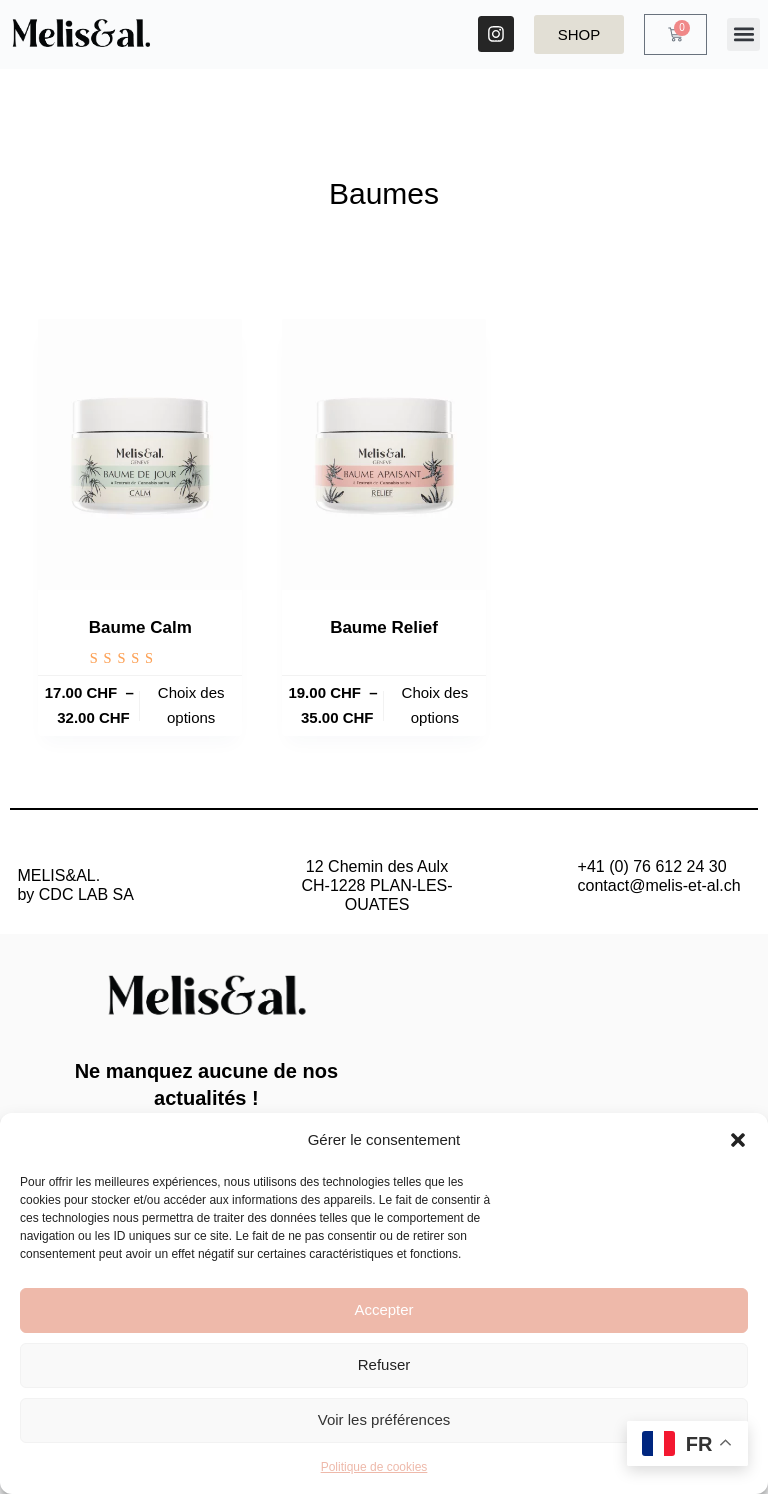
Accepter (383, 1309)
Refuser (384, 1364)
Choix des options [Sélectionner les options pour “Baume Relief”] (435, 705)
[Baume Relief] (384, 455)
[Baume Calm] (140, 455)
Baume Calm (140, 627)
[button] (738, 1140)
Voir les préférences (384, 1419)
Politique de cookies (374, 1467)
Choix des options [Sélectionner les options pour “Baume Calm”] (191, 705)
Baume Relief (384, 627)
